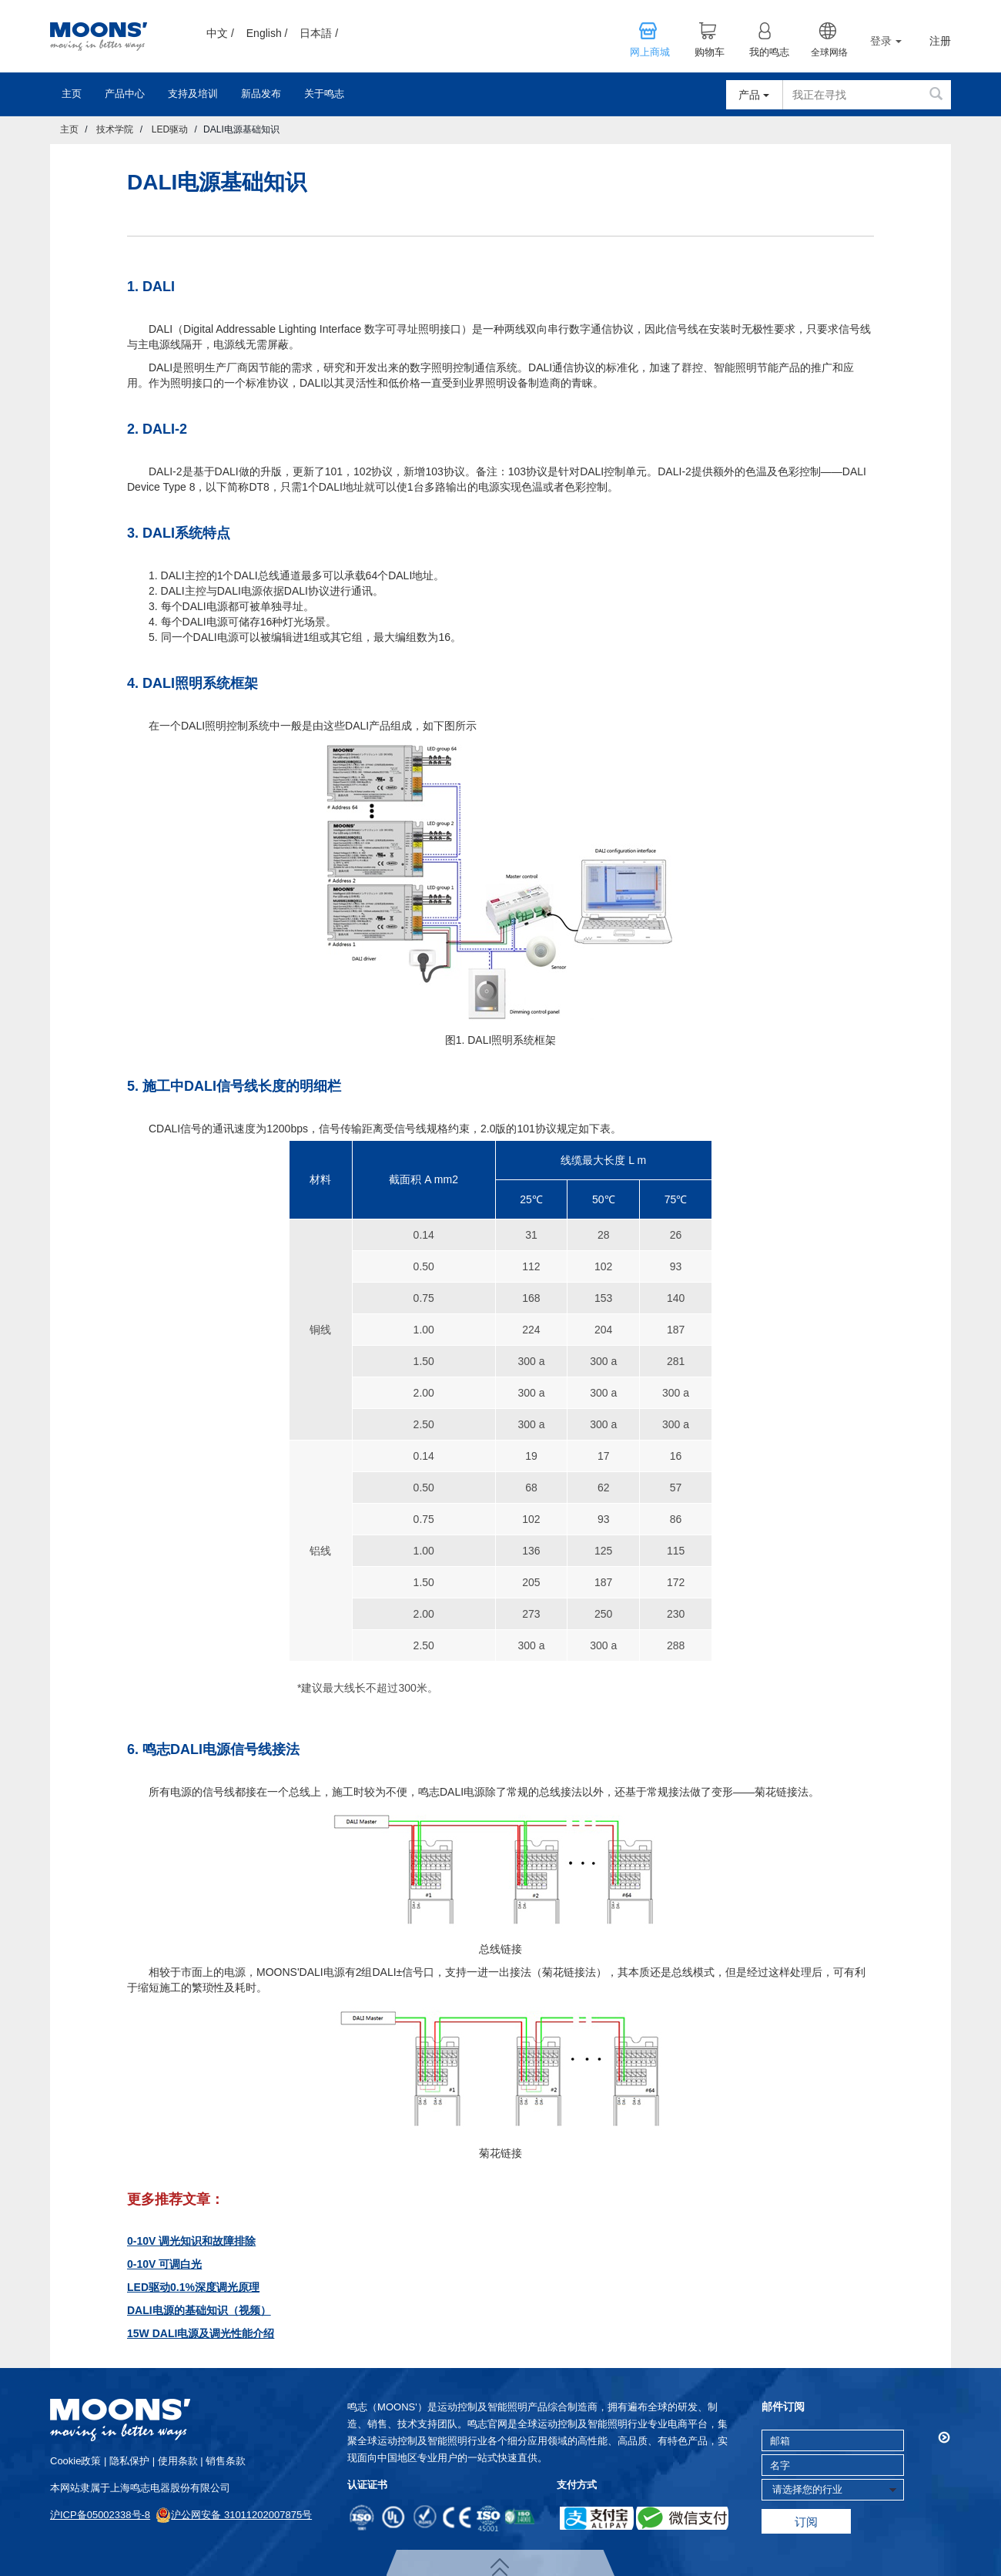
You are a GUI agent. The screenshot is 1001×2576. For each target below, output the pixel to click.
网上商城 (650, 52)
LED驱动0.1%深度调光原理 (193, 2287)
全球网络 (829, 52)
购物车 (710, 52)
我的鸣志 (769, 52)
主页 (72, 93)
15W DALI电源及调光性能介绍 (200, 2333)
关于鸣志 (324, 93)
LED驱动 (170, 129)
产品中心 (125, 93)
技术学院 (114, 129)
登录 (886, 41)
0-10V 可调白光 (164, 2264)
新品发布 (261, 93)
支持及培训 (193, 93)
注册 (940, 41)
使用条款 (178, 2461)
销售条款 (226, 2461)
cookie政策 (75, 2461)
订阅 (806, 2521)
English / (267, 33)
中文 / (220, 33)
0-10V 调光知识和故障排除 (191, 2241)
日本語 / (319, 33)
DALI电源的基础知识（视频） (199, 2310)
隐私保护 (129, 2461)
